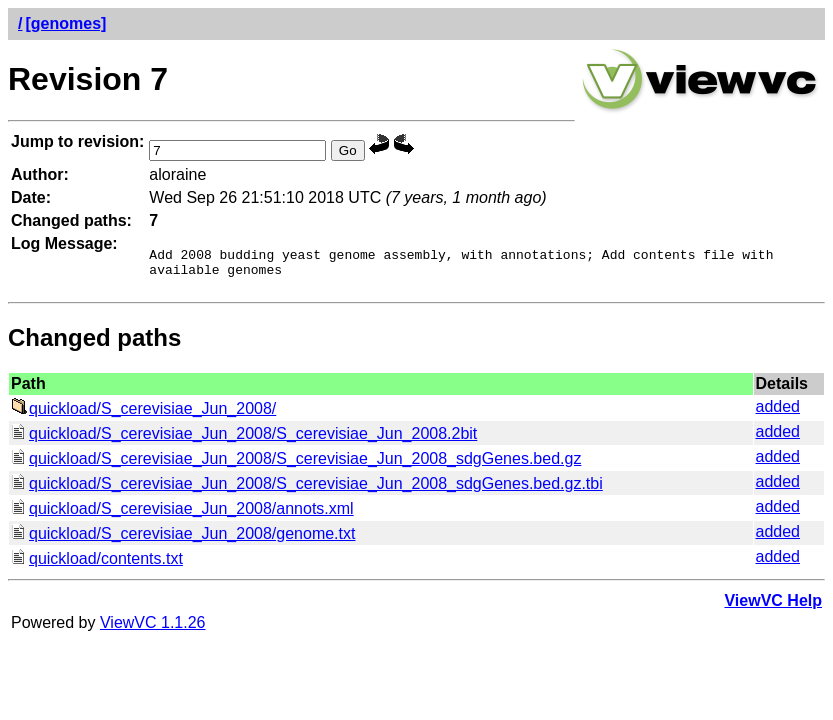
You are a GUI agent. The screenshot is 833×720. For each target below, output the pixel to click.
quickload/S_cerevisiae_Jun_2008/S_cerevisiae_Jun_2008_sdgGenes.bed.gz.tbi (307, 489)
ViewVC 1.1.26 (153, 628)
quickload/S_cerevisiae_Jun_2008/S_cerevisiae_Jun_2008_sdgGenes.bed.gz (296, 464)
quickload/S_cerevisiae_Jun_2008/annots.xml (182, 514)
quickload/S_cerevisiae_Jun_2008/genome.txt (183, 539)
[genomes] (65, 23)
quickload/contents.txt (97, 564)
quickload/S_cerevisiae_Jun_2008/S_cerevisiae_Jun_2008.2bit (244, 439)
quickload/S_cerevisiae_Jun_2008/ (143, 414)
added (778, 412)
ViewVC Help (773, 606)
